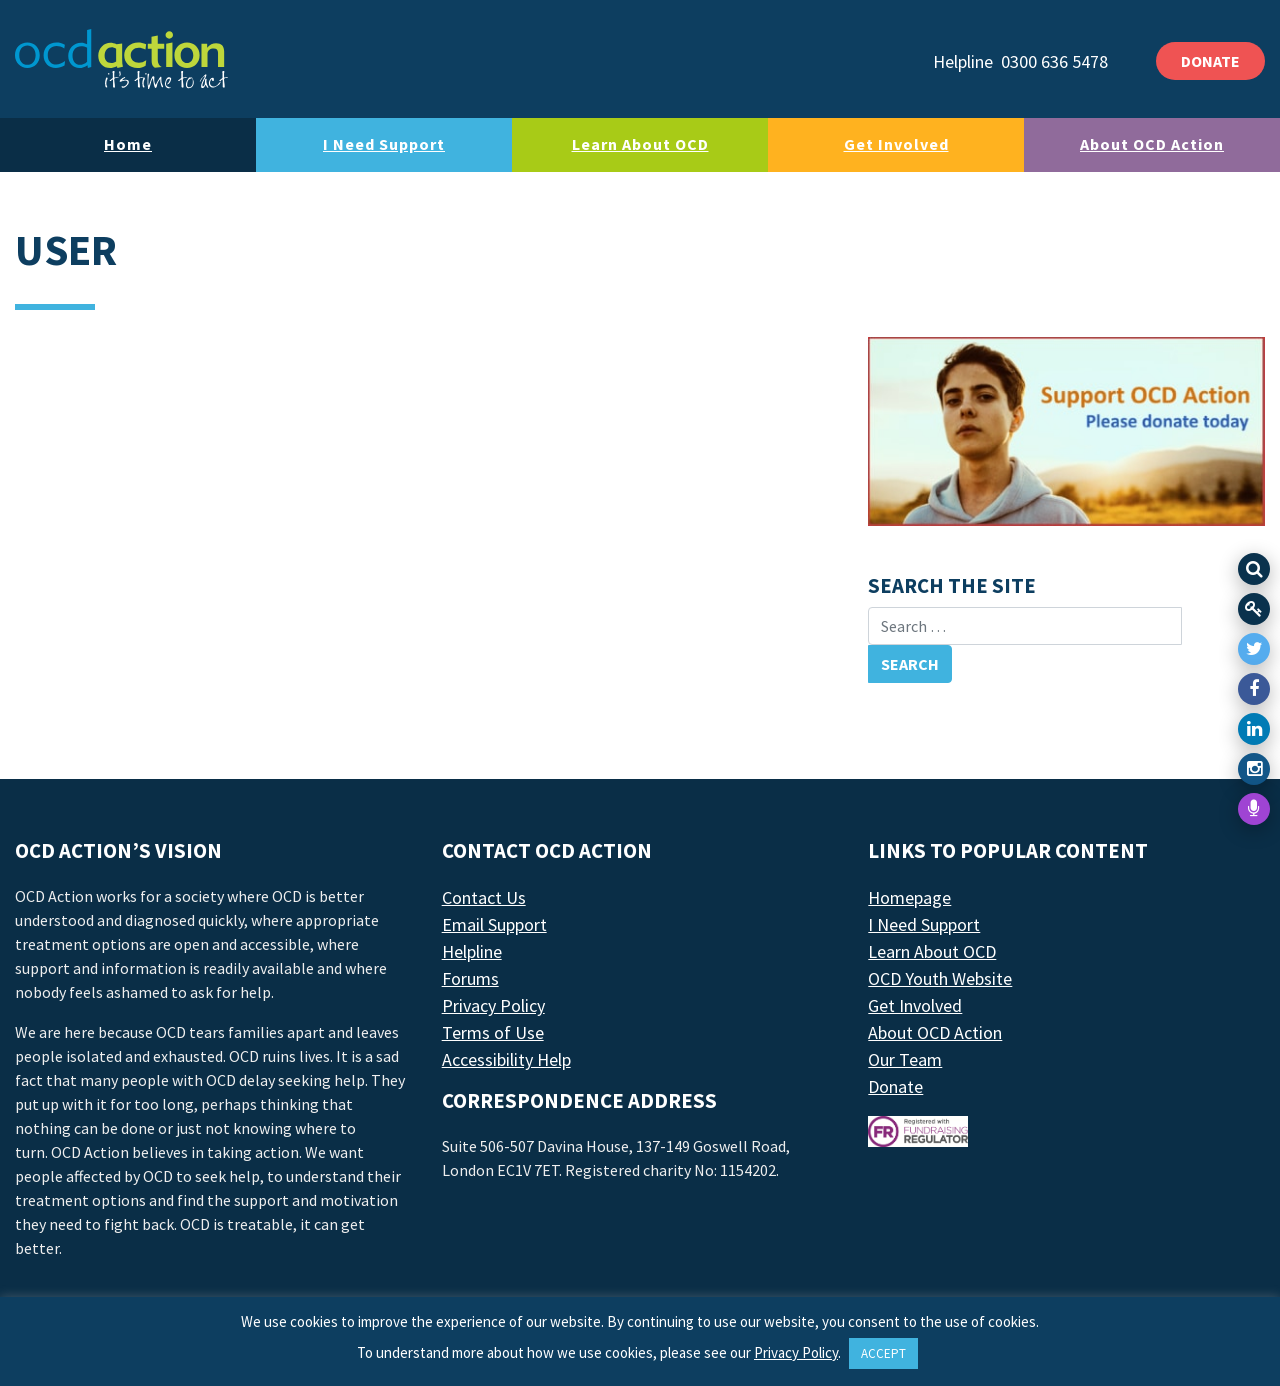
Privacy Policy (493, 1005)
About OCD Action (1152, 144)
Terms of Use (493, 1032)
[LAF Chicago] (121, 59)
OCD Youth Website (940, 978)
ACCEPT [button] (883, 1353)
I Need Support (384, 144)
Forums (470, 978)
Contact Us (484, 897)
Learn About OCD (640, 144)
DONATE (1210, 61)
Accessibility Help (506, 1059)
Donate (895, 1086)
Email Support (494, 924)
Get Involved (896, 144)
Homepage (909, 897)
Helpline (472, 951)
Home (128, 144)
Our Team (905, 1059)
